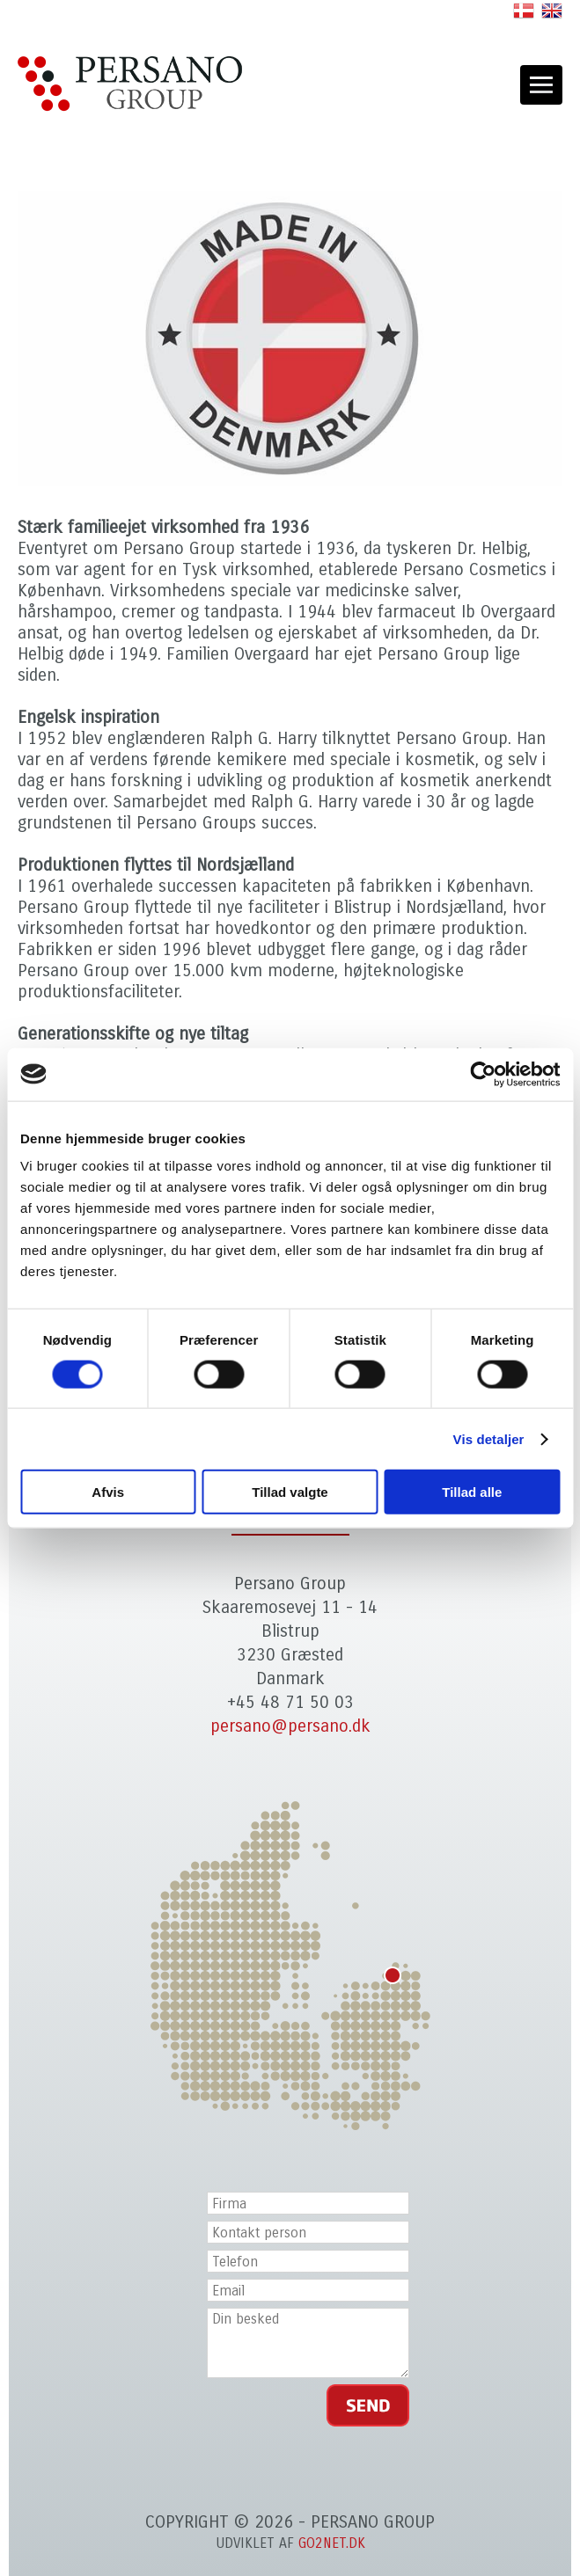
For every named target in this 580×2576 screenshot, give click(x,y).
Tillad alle (472, 1492)
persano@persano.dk (290, 1726)
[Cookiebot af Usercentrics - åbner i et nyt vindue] (483, 1074)
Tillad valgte (289, 1492)
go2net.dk (331, 2543)
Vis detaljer (489, 1438)
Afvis (108, 1492)
